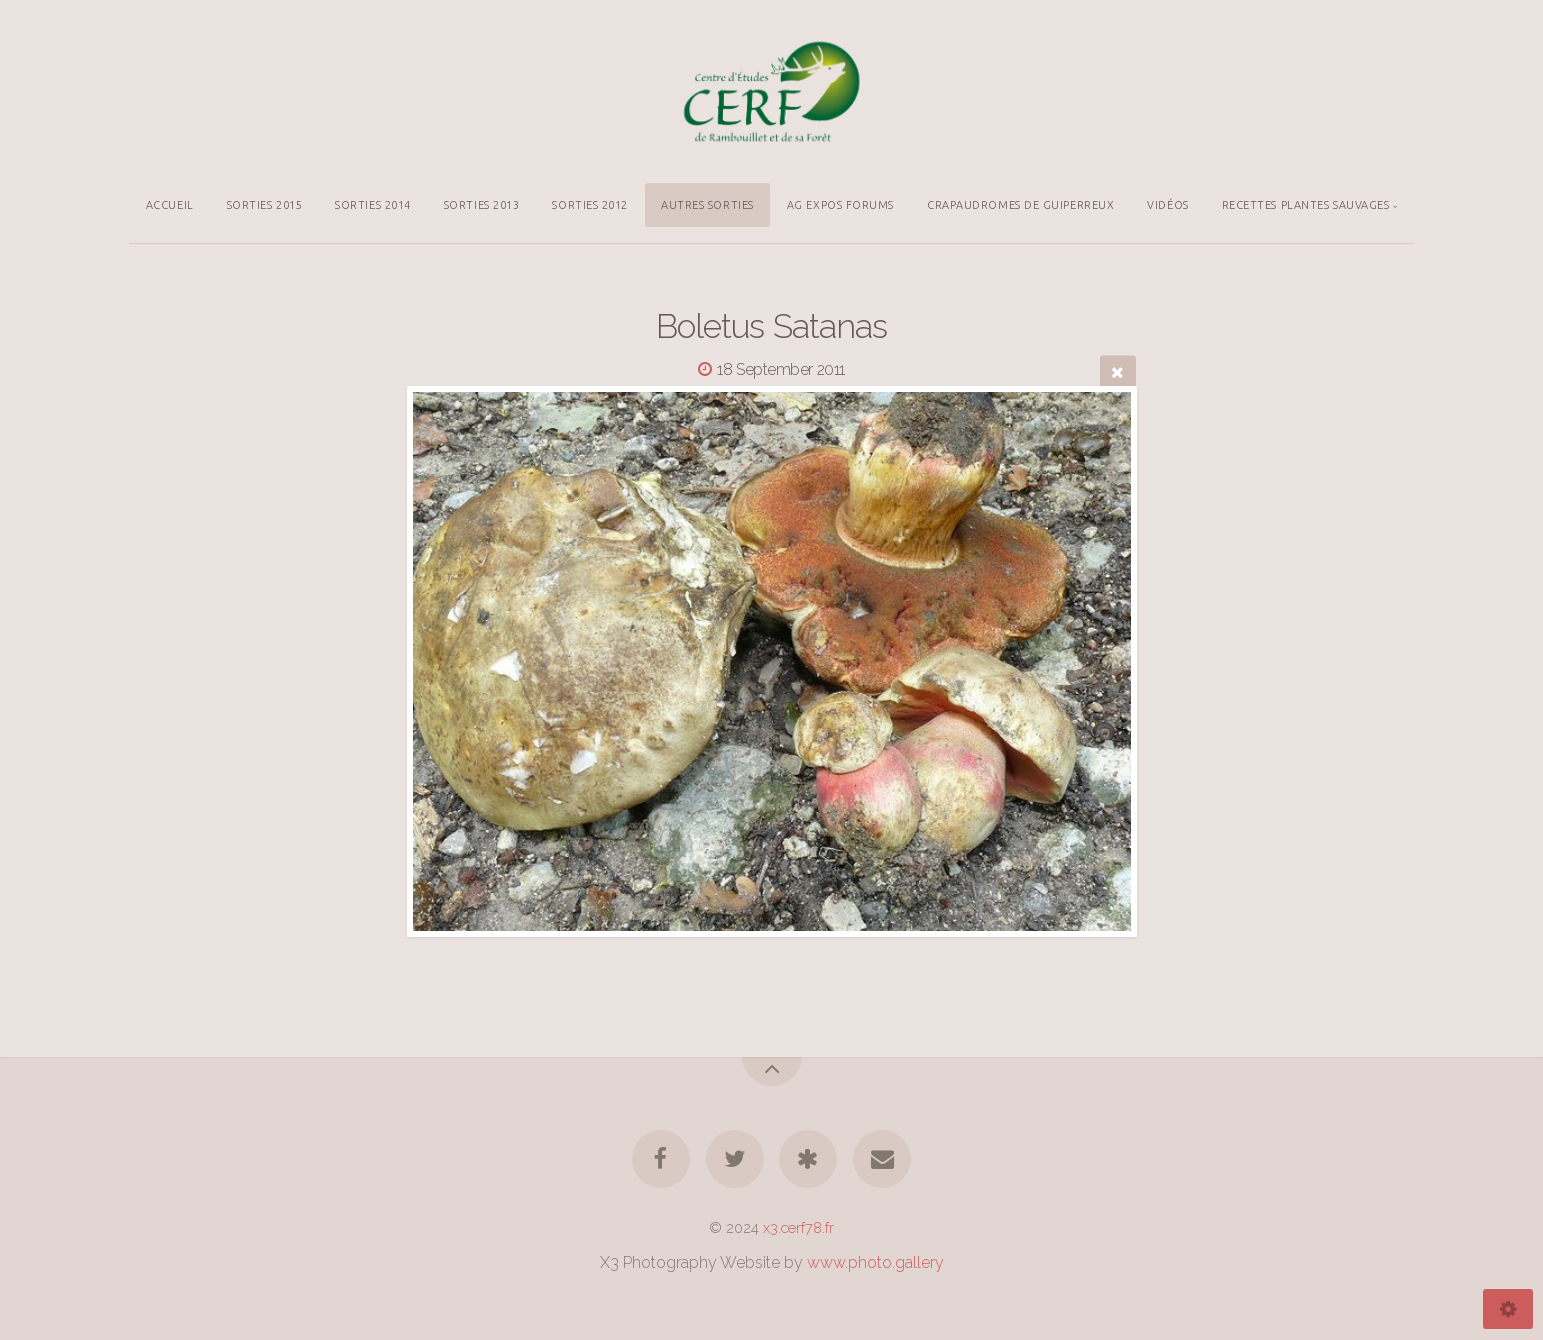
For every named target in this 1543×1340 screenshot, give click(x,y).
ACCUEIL (170, 205)
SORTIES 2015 (265, 205)
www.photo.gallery (875, 1262)
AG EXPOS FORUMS (840, 205)
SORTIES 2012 (590, 205)
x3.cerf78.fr (798, 1227)
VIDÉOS (1167, 205)
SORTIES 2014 (373, 205)
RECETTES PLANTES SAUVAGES (1306, 205)
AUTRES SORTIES (707, 205)
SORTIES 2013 (482, 205)
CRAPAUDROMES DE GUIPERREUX (1020, 205)
